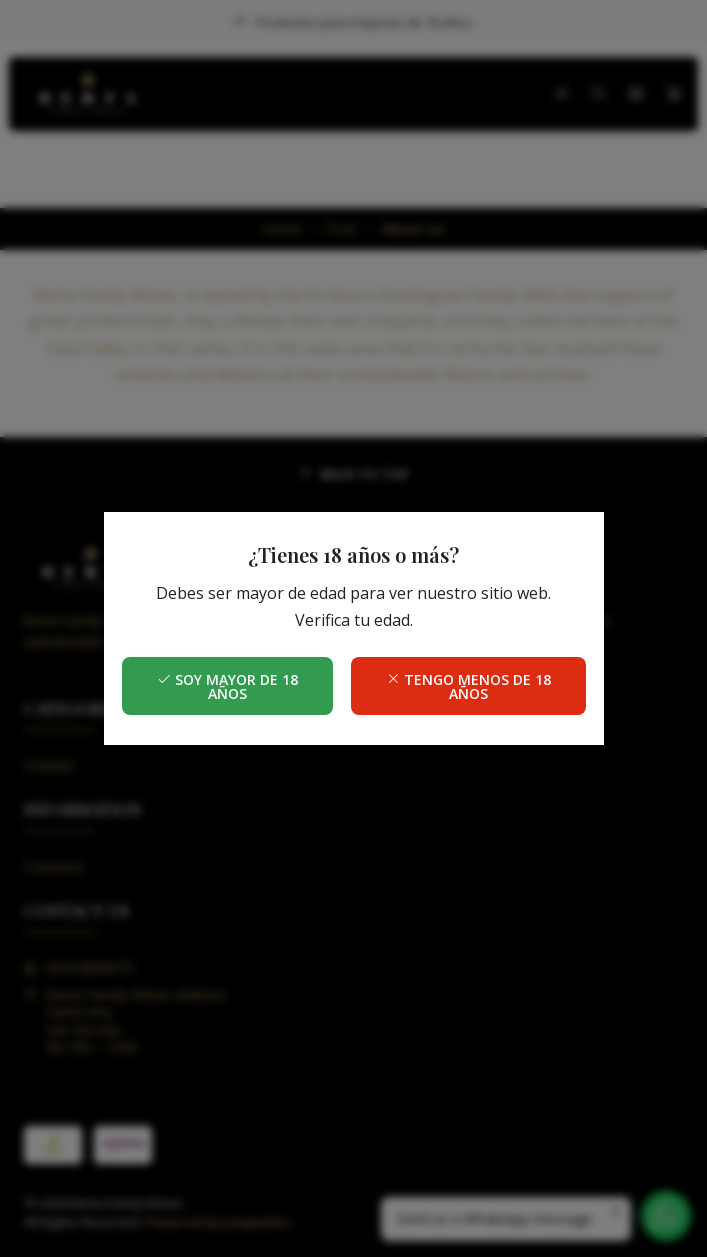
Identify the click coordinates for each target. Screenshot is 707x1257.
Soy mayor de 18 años (227, 686)
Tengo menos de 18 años (468, 686)
